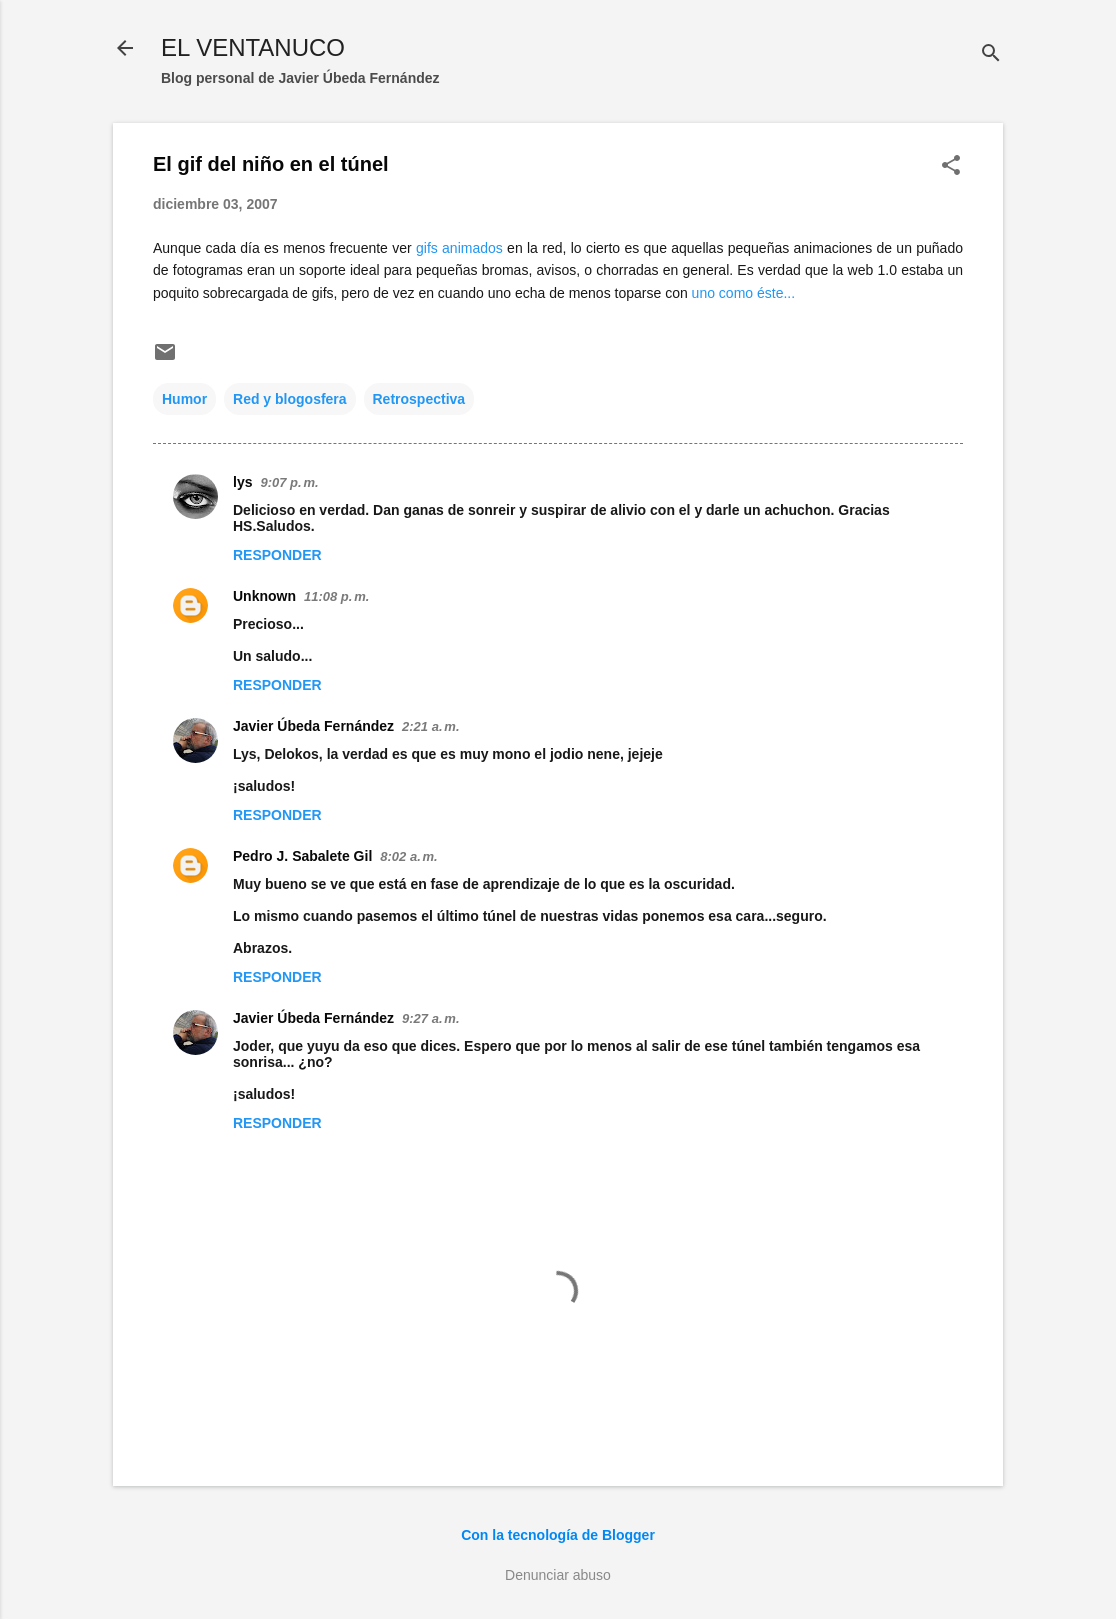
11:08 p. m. (336, 596)
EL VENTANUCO (253, 47)
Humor (184, 399)
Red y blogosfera (290, 399)
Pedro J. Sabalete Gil (302, 856)
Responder (277, 555)
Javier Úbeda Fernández (313, 726)
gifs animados (457, 248)
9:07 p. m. (289, 482)
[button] (951, 166)
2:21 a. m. (430, 726)
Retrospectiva (419, 399)
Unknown (264, 596)
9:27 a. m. (430, 1018)
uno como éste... (744, 293)
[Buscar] (991, 54)
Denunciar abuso (558, 1575)
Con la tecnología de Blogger (558, 1535)
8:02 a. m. (408, 856)
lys (242, 482)
